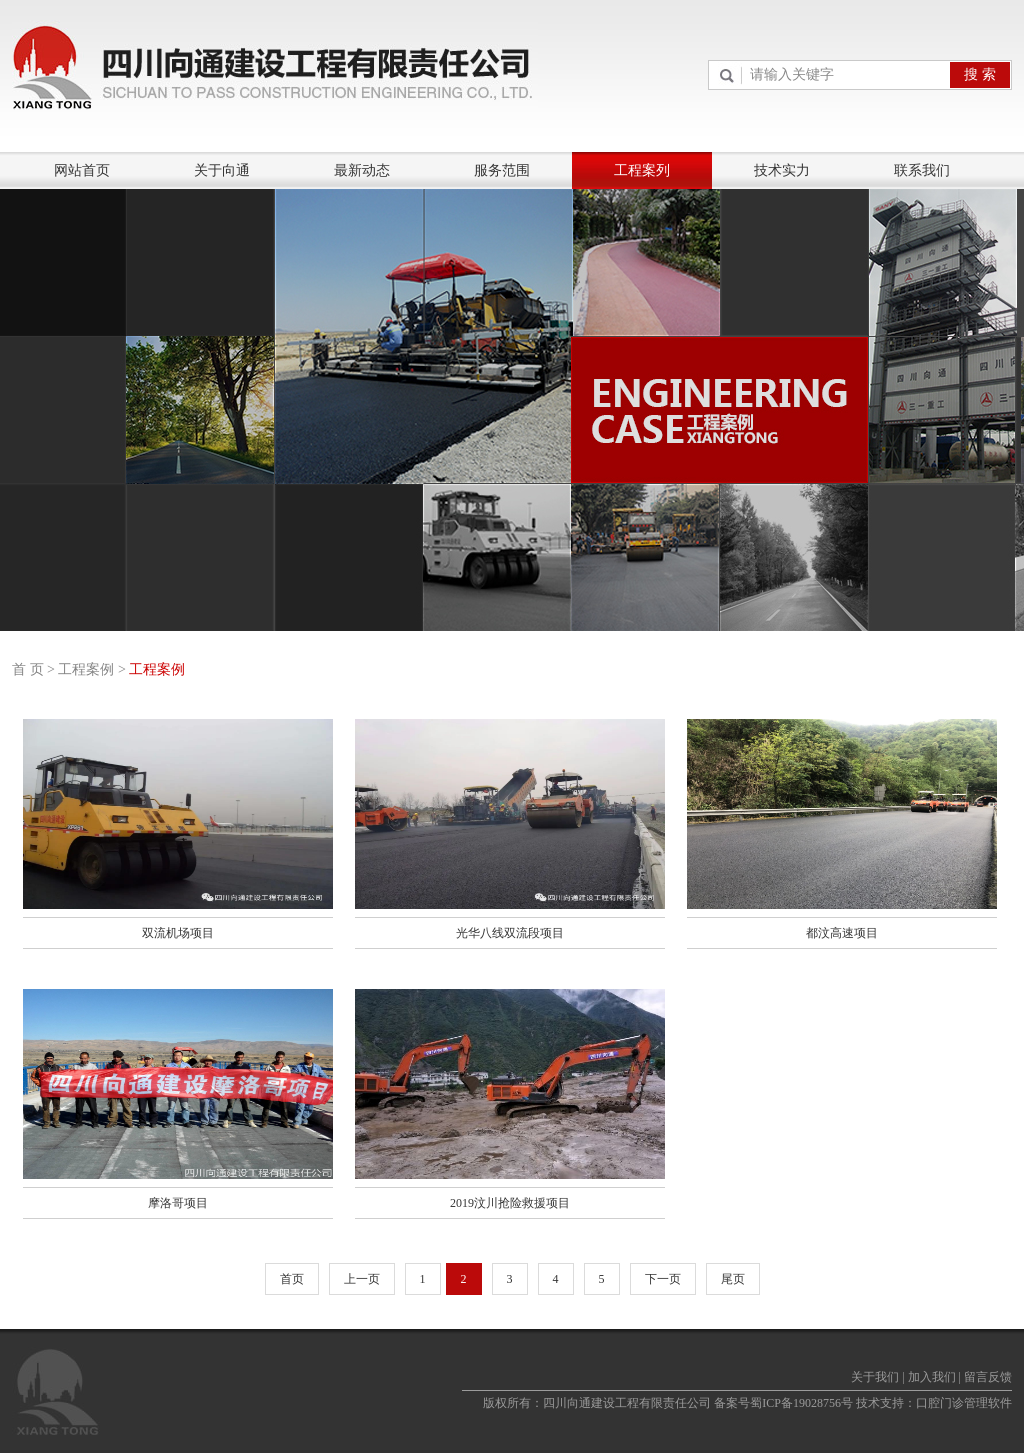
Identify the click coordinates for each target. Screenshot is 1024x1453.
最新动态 (362, 170)
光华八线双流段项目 (510, 933)
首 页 (28, 669)
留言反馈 (988, 1377)
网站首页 (82, 170)
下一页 (663, 1279)
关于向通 (222, 170)
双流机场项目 (178, 933)
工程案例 (86, 669)
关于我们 (875, 1377)
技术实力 (782, 170)
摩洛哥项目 (178, 1203)
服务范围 (502, 170)
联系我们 (922, 170)
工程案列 (642, 170)
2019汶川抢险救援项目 (510, 1203)
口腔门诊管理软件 (964, 1403)
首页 (292, 1279)
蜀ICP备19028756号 (801, 1403)
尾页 (733, 1279)
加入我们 (932, 1377)
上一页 (362, 1279)
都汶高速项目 (842, 933)
